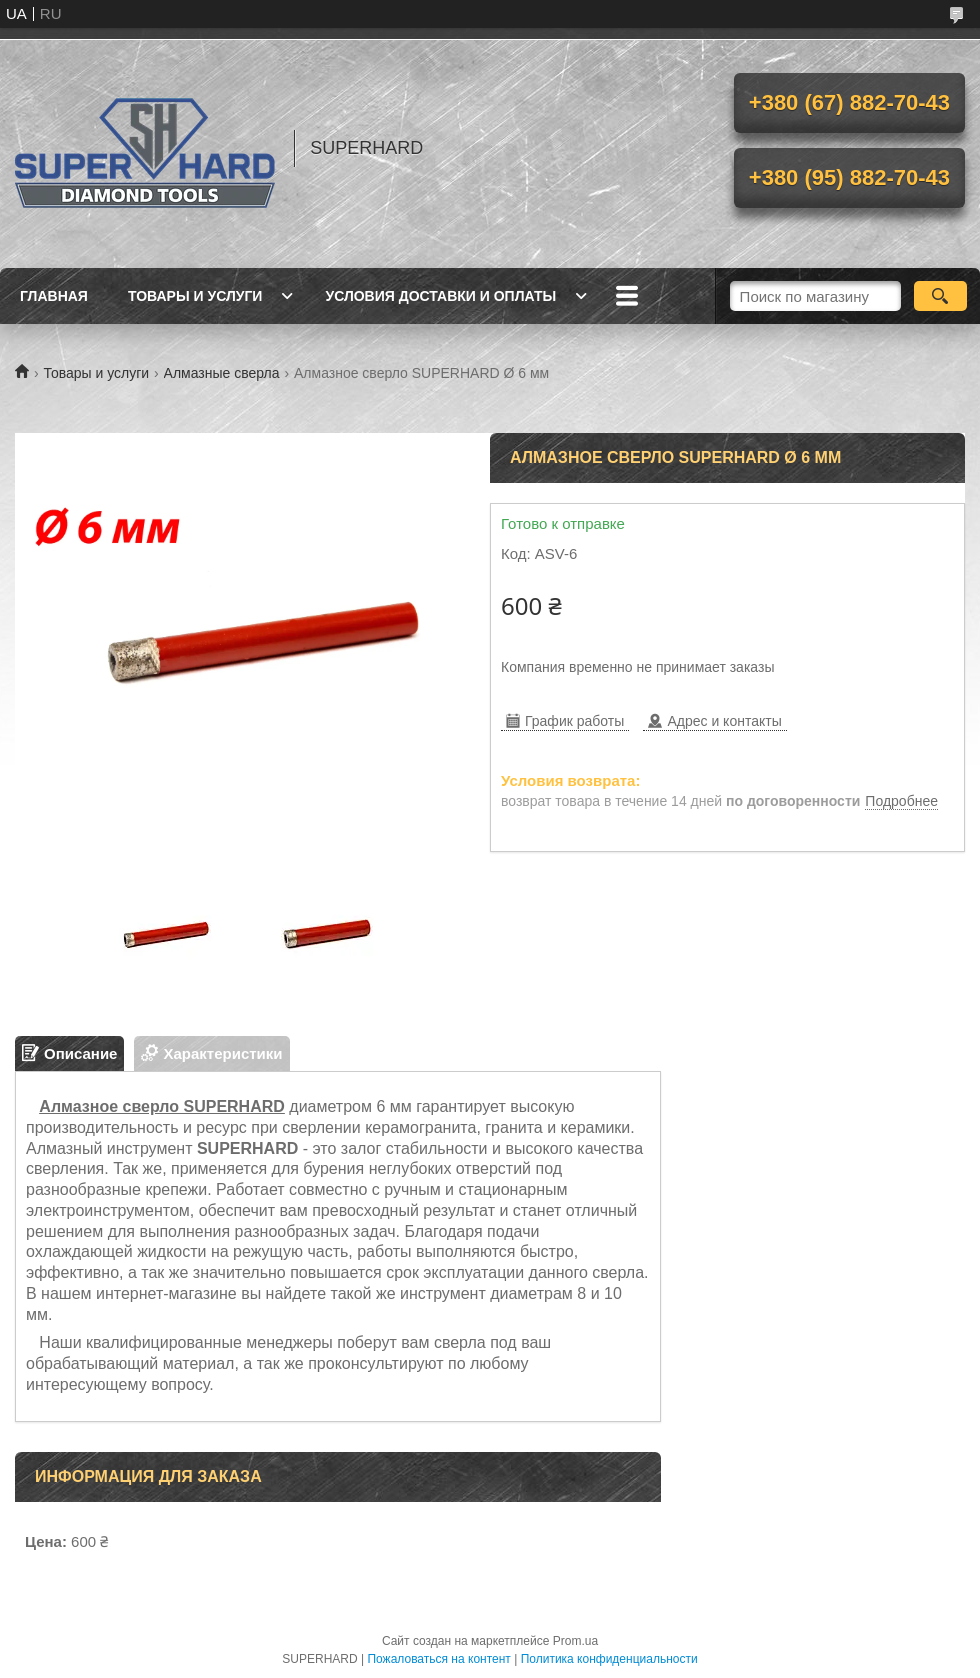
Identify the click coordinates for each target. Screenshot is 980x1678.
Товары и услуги (195, 296)
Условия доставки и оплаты (440, 296)
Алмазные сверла (222, 373)
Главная (54, 296)
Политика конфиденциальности (609, 1659)
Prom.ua (575, 1641)
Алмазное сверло (109, 1106)
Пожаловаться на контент (438, 1659)
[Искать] (940, 296)
